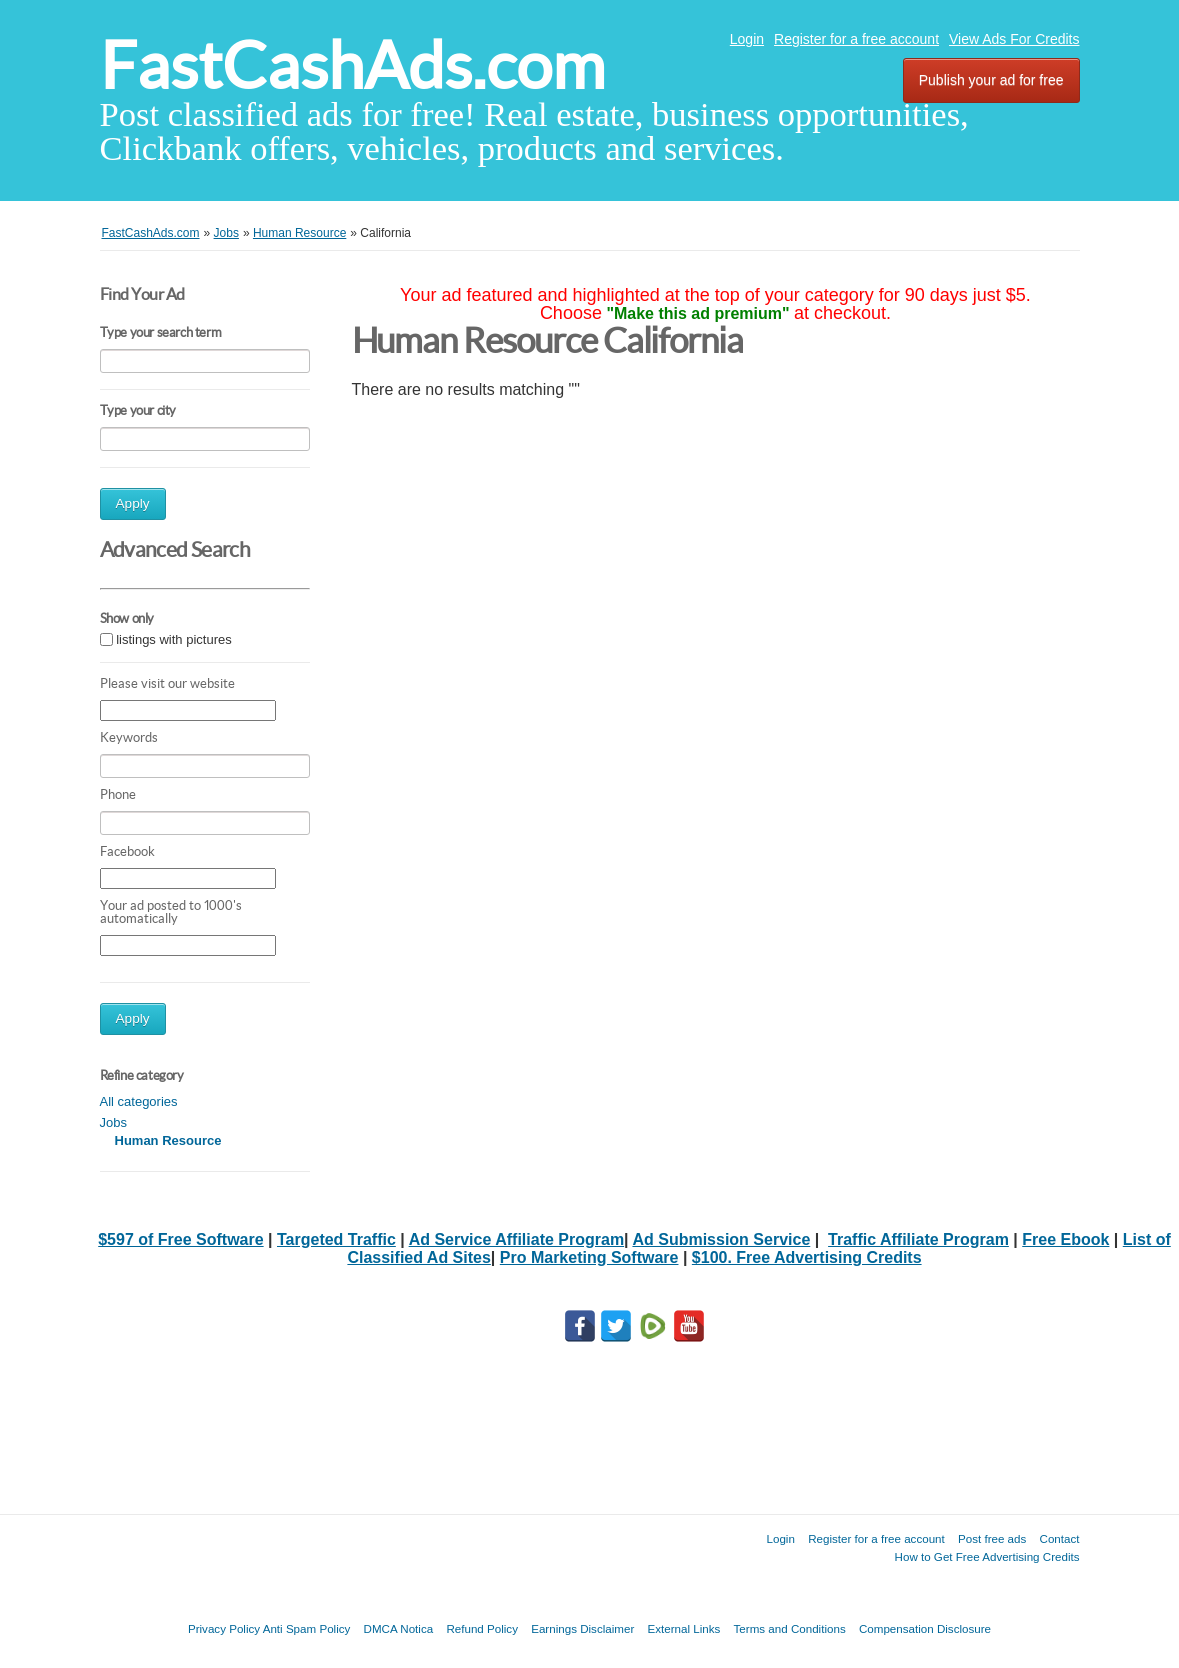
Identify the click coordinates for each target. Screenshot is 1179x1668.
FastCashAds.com (352, 65)
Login (747, 39)
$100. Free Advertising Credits (807, 1257)
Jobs (113, 1122)
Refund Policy (482, 1628)
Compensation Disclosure (925, 1628)
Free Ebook (1065, 1239)
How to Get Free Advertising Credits (987, 1556)
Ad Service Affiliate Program (516, 1239)
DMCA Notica (399, 1628)
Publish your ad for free (991, 80)
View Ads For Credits (1014, 39)
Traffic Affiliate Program (918, 1239)
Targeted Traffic (336, 1239)
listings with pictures (174, 639)
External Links (684, 1628)
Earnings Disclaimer (582, 1628)
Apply (133, 503)
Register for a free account (856, 39)
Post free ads (992, 1538)
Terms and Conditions (790, 1628)
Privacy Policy (224, 1628)
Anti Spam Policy (307, 1628)
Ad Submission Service (721, 1239)
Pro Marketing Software (589, 1257)
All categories (139, 1101)
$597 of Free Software (180, 1239)
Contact (1060, 1538)
